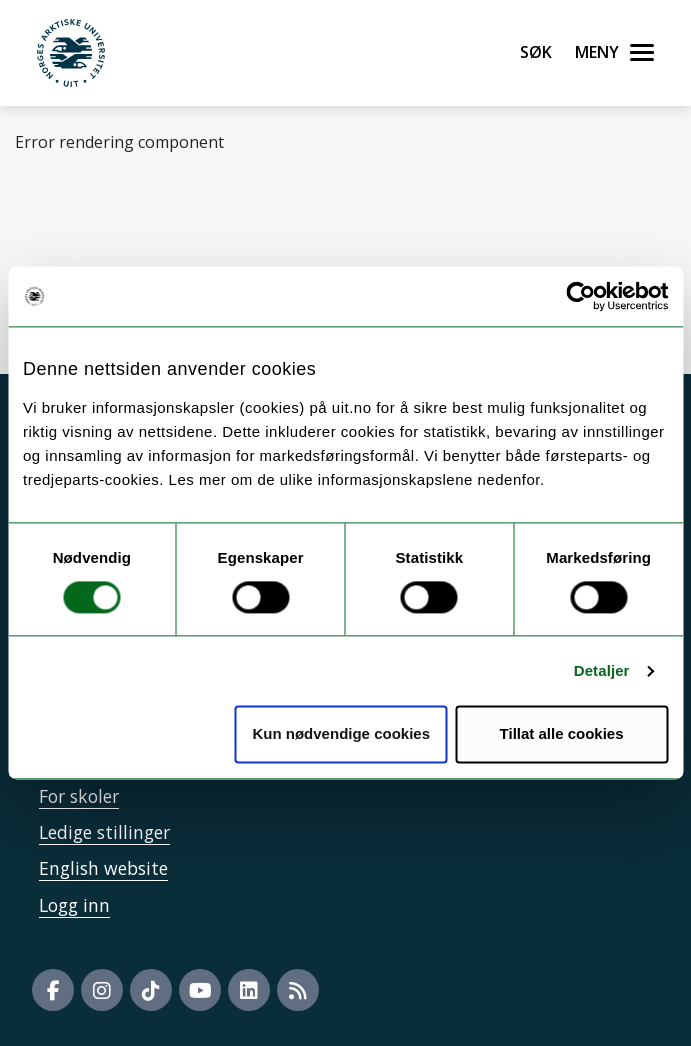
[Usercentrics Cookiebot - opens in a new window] (580, 296)
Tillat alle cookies (562, 734)
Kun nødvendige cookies (341, 734)
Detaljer (602, 670)
